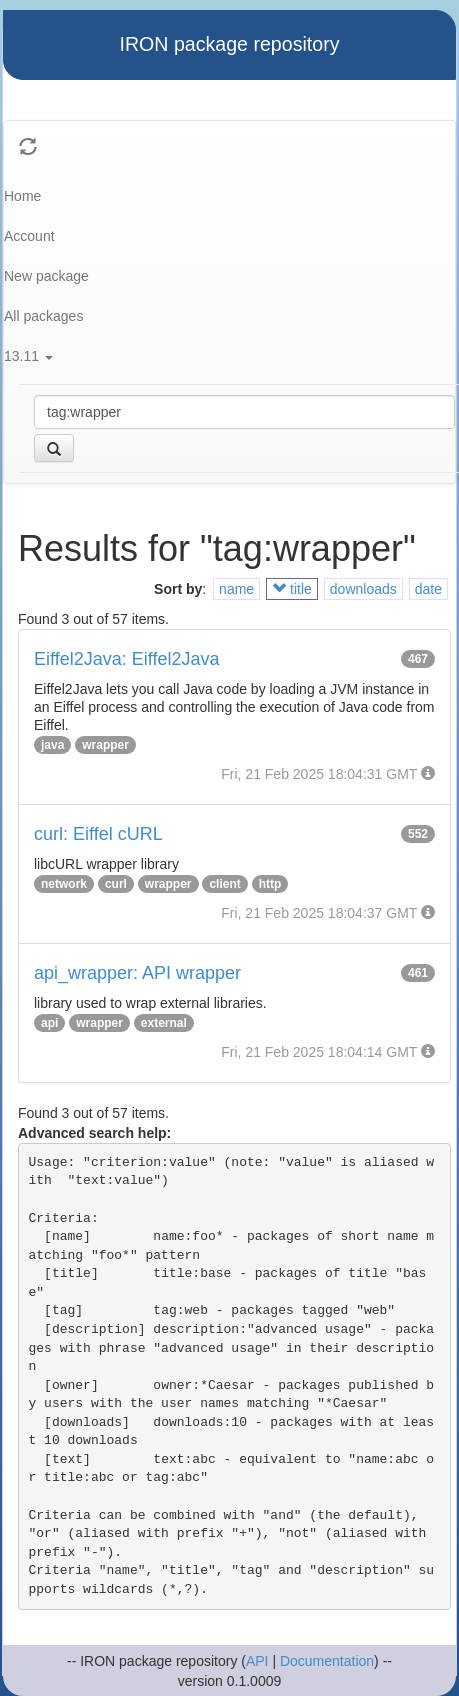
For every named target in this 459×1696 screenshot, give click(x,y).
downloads (363, 589)
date (428, 589)
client (224, 884)
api (49, 1023)
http (270, 884)
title (292, 589)
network (64, 884)
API (257, 1661)
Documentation (327, 1661)
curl (116, 884)
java (52, 745)
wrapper (105, 745)
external (164, 1023)
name (236, 589)
